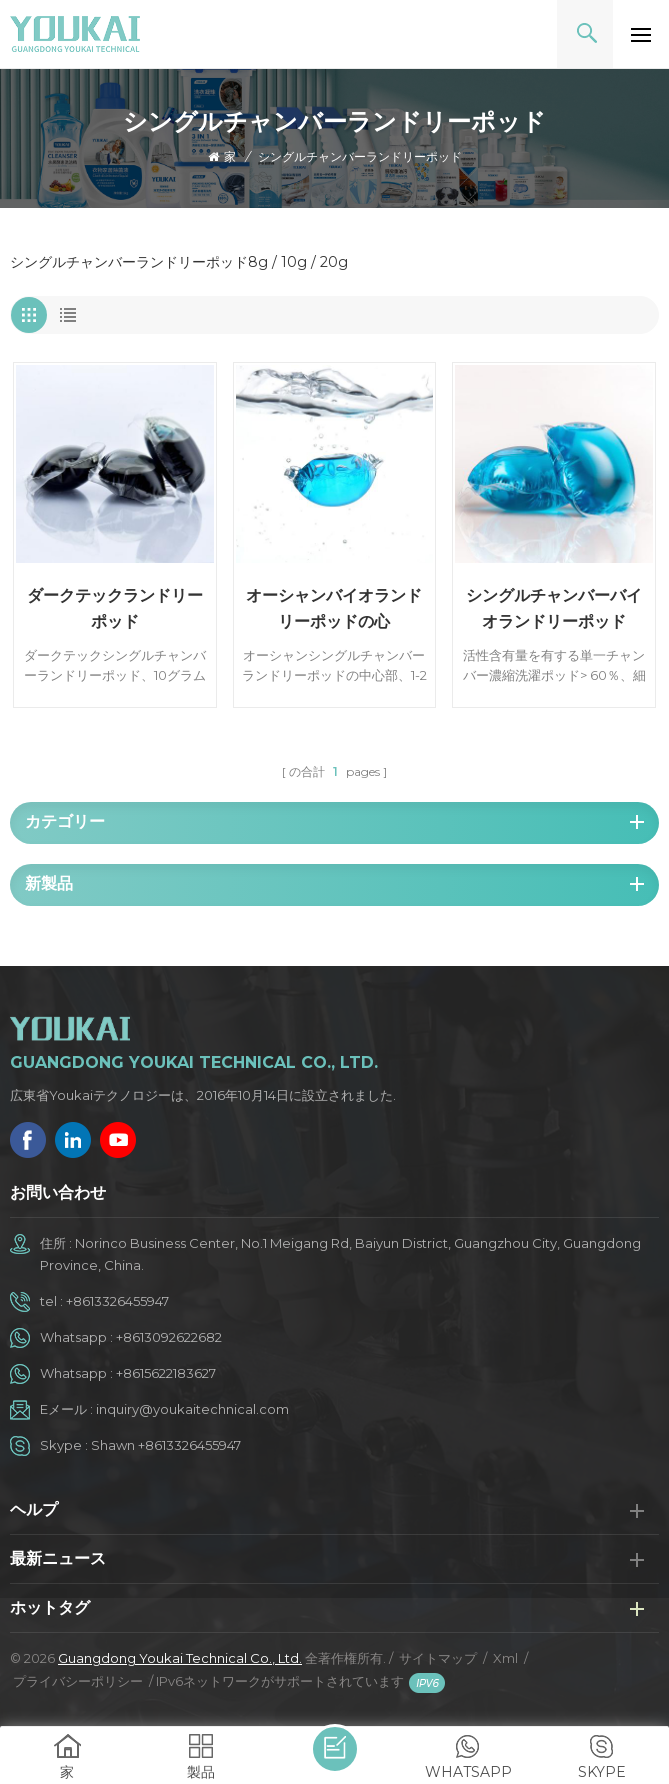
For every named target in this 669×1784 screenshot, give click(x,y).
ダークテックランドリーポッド (115, 608)
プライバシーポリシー (78, 1681)
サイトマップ (438, 1658)
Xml (505, 1658)
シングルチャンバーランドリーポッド (360, 156)
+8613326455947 (117, 1301)
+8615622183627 (166, 1373)
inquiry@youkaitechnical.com (192, 1409)
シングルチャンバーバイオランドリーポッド (554, 608)
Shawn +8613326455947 (166, 1445)
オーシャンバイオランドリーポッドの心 (334, 608)
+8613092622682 (169, 1337)
